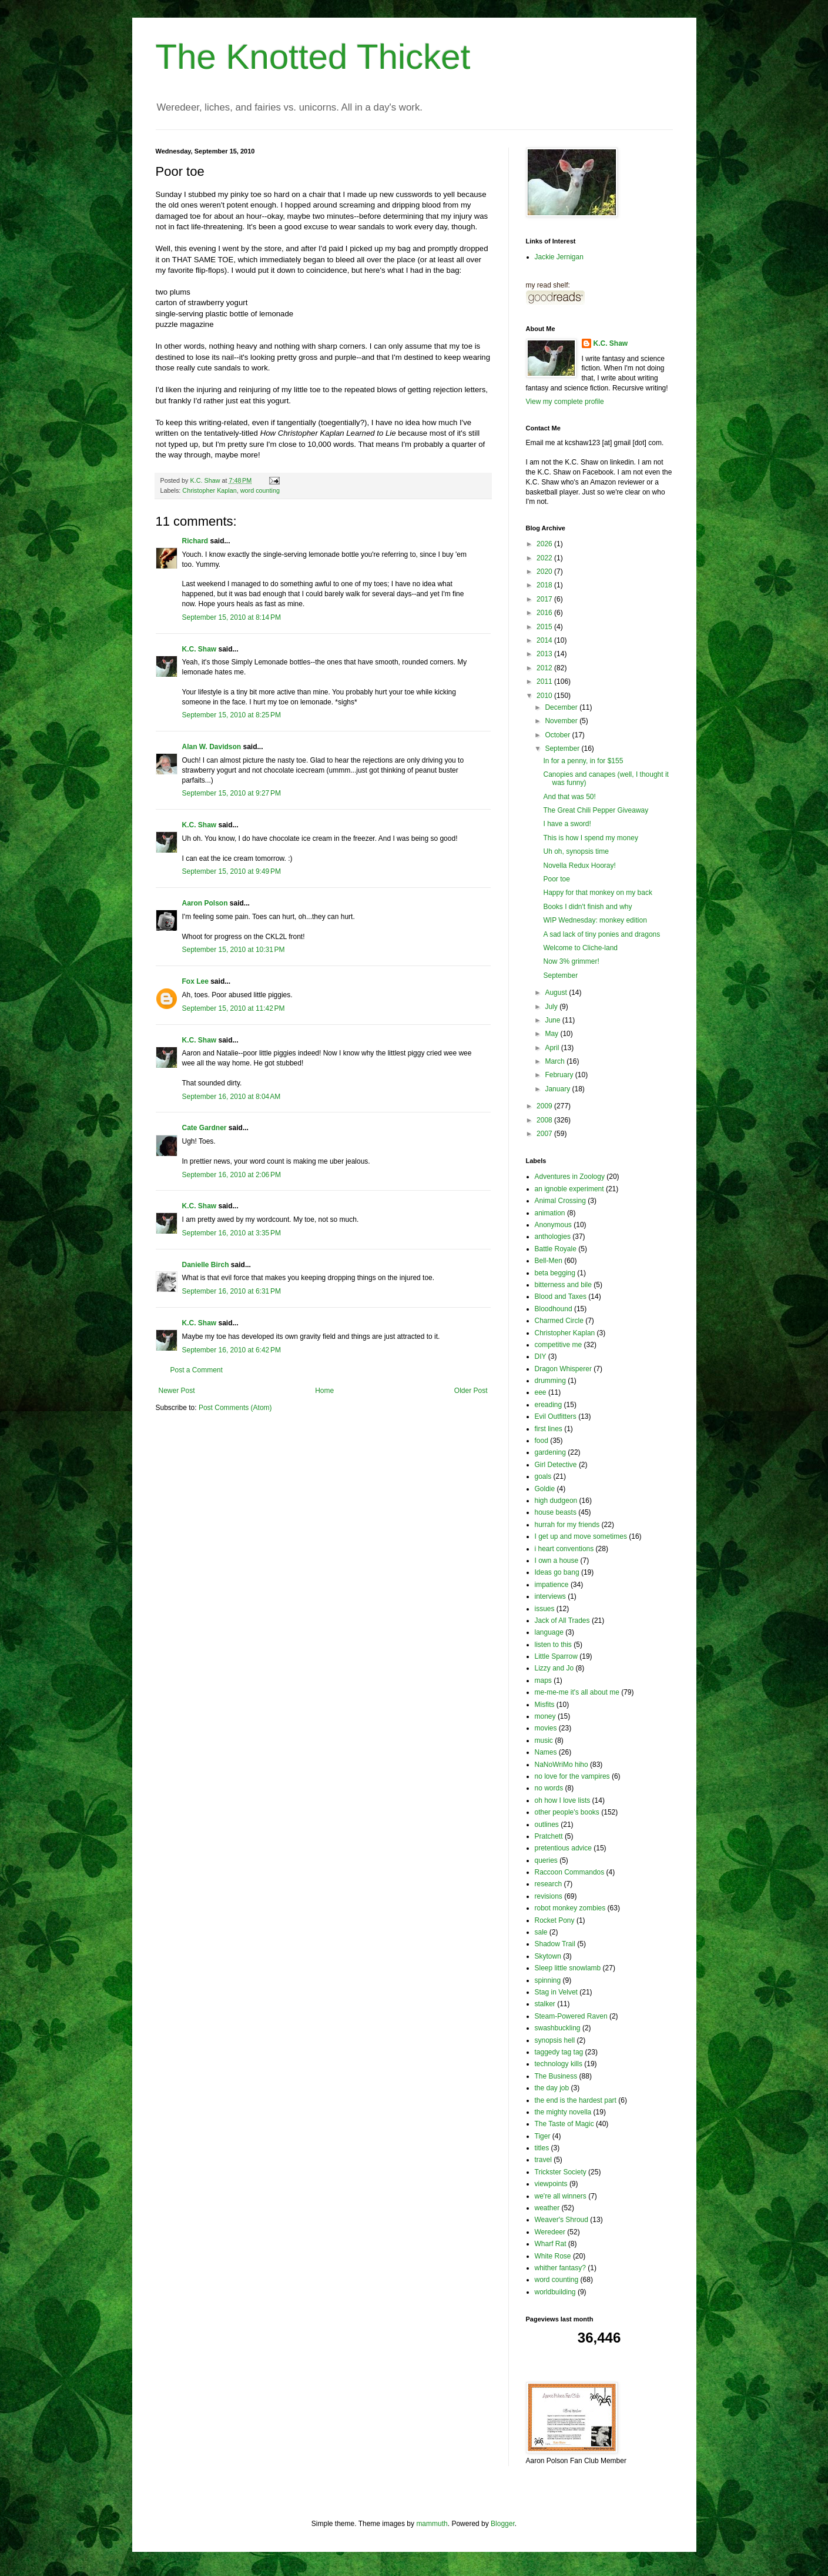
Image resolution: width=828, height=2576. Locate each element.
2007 (545, 1134)
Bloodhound (553, 1309)
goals (543, 1476)
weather (547, 2208)
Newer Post (177, 1390)
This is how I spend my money (590, 838)
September (563, 748)
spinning (548, 1980)
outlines (547, 1824)
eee (541, 1392)
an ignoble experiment (569, 1189)
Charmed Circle (559, 1321)
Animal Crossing (560, 1201)
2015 (545, 627)
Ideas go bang (557, 1572)
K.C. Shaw (199, 649)
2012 (545, 668)
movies (546, 1728)
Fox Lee (195, 981)
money (545, 1716)
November (562, 721)
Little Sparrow (556, 1656)
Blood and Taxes (561, 1296)
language (549, 1632)
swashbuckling (558, 2028)
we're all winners (560, 2196)
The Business (556, 2076)
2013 (545, 654)
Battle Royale (555, 1249)
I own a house (557, 1560)
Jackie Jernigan (559, 257)
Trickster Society (560, 2172)
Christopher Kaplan (209, 490)
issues (545, 1609)
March (555, 1061)
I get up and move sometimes (581, 1536)
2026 (545, 544)
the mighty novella (563, 2112)
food (541, 1440)
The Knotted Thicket (313, 56)
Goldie (545, 1489)
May (552, 1034)
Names (546, 1752)
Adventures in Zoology (570, 1176)
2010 (545, 695)
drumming (550, 1380)
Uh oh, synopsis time (575, 851)
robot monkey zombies (570, 1908)
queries (546, 1860)
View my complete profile (565, 401)
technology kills (558, 2064)
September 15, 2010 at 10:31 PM (233, 949)
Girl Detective (556, 1465)
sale (541, 1932)
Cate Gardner (204, 1128)
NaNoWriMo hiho (561, 1764)
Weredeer (550, 2232)
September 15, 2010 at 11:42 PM (233, 1008)
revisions (548, 1896)
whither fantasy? (560, 2268)
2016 (545, 613)
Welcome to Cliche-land (580, 948)
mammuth (431, 2524)
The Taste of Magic (564, 2124)
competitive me (558, 1345)
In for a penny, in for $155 (583, 761)
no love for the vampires (572, 1776)
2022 (545, 558)
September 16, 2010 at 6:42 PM (231, 1350)
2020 (545, 571)
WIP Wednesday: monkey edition (594, 920)
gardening (550, 1452)
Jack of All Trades (562, 1620)
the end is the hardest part (575, 2100)
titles (542, 2148)
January (558, 1089)
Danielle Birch (205, 1265)
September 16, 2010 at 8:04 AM (231, 1096)
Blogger (503, 2524)
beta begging (555, 1273)
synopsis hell (555, 2040)
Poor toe (556, 879)
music (544, 1740)
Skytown (548, 1956)
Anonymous (553, 1225)
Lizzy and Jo (554, 1668)
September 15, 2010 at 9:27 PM (231, 793)
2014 (545, 640)
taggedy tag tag (559, 2052)
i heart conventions (564, 1549)
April (553, 1048)
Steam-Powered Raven (571, 2016)
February (560, 1075)
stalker (545, 2004)
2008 (545, 1120)
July (552, 1007)
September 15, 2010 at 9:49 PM (231, 871)
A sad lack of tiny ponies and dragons (601, 934)
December (562, 707)
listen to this (553, 1645)
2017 (545, 599)
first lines (548, 1429)
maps (543, 1680)
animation (550, 1213)
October (558, 735)
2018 (545, 585)
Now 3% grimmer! (571, 961)
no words (549, 1788)
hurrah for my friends (567, 1525)
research (548, 1884)
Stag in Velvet (556, 1992)
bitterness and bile (563, 1285)
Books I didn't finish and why (587, 907)
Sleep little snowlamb (568, 1968)
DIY (541, 1356)
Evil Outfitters (555, 1416)
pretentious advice (563, 1848)
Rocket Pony (555, 1920)
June (553, 1020)
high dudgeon (556, 1500)
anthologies (553, 1236)
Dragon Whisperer (563, 1369)
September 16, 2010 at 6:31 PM (231, 1291)
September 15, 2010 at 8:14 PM (231, 617)
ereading (548, 1405)
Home (324, 1390)
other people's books (567, 1812)
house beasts (555, 1512)
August (557, 992)
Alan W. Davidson (212, 747)
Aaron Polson (205, 903)
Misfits (545, 1704)
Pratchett (549, 1836)
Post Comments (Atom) (235, 1408)
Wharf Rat (550, 2244)
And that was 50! (569, 797)
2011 (545, 681)
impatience (552, 1585)
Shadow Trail (555, 1944)
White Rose (553, 2256)
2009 (545, 1106)
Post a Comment (196, 1370)
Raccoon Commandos (570, 1872)
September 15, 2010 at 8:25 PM (231, 715)
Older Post (471, 1390)
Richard (195, 541)
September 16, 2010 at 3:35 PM (231, 1233)
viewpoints (551, 2184)
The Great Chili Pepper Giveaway (595, 810)
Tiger (543, 2136)
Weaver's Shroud (561, 2220)
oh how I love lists (563, 1800)
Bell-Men (548, 1261)
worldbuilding (555, 2292)
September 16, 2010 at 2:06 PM (231, 1175)
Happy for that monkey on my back (597, 892)
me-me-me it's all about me (577, 1692)
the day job (552, 2088)
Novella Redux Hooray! (579, 865)
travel (543, 2160)
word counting (260, 490)
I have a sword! (567, 824)
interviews (550, 1596)
